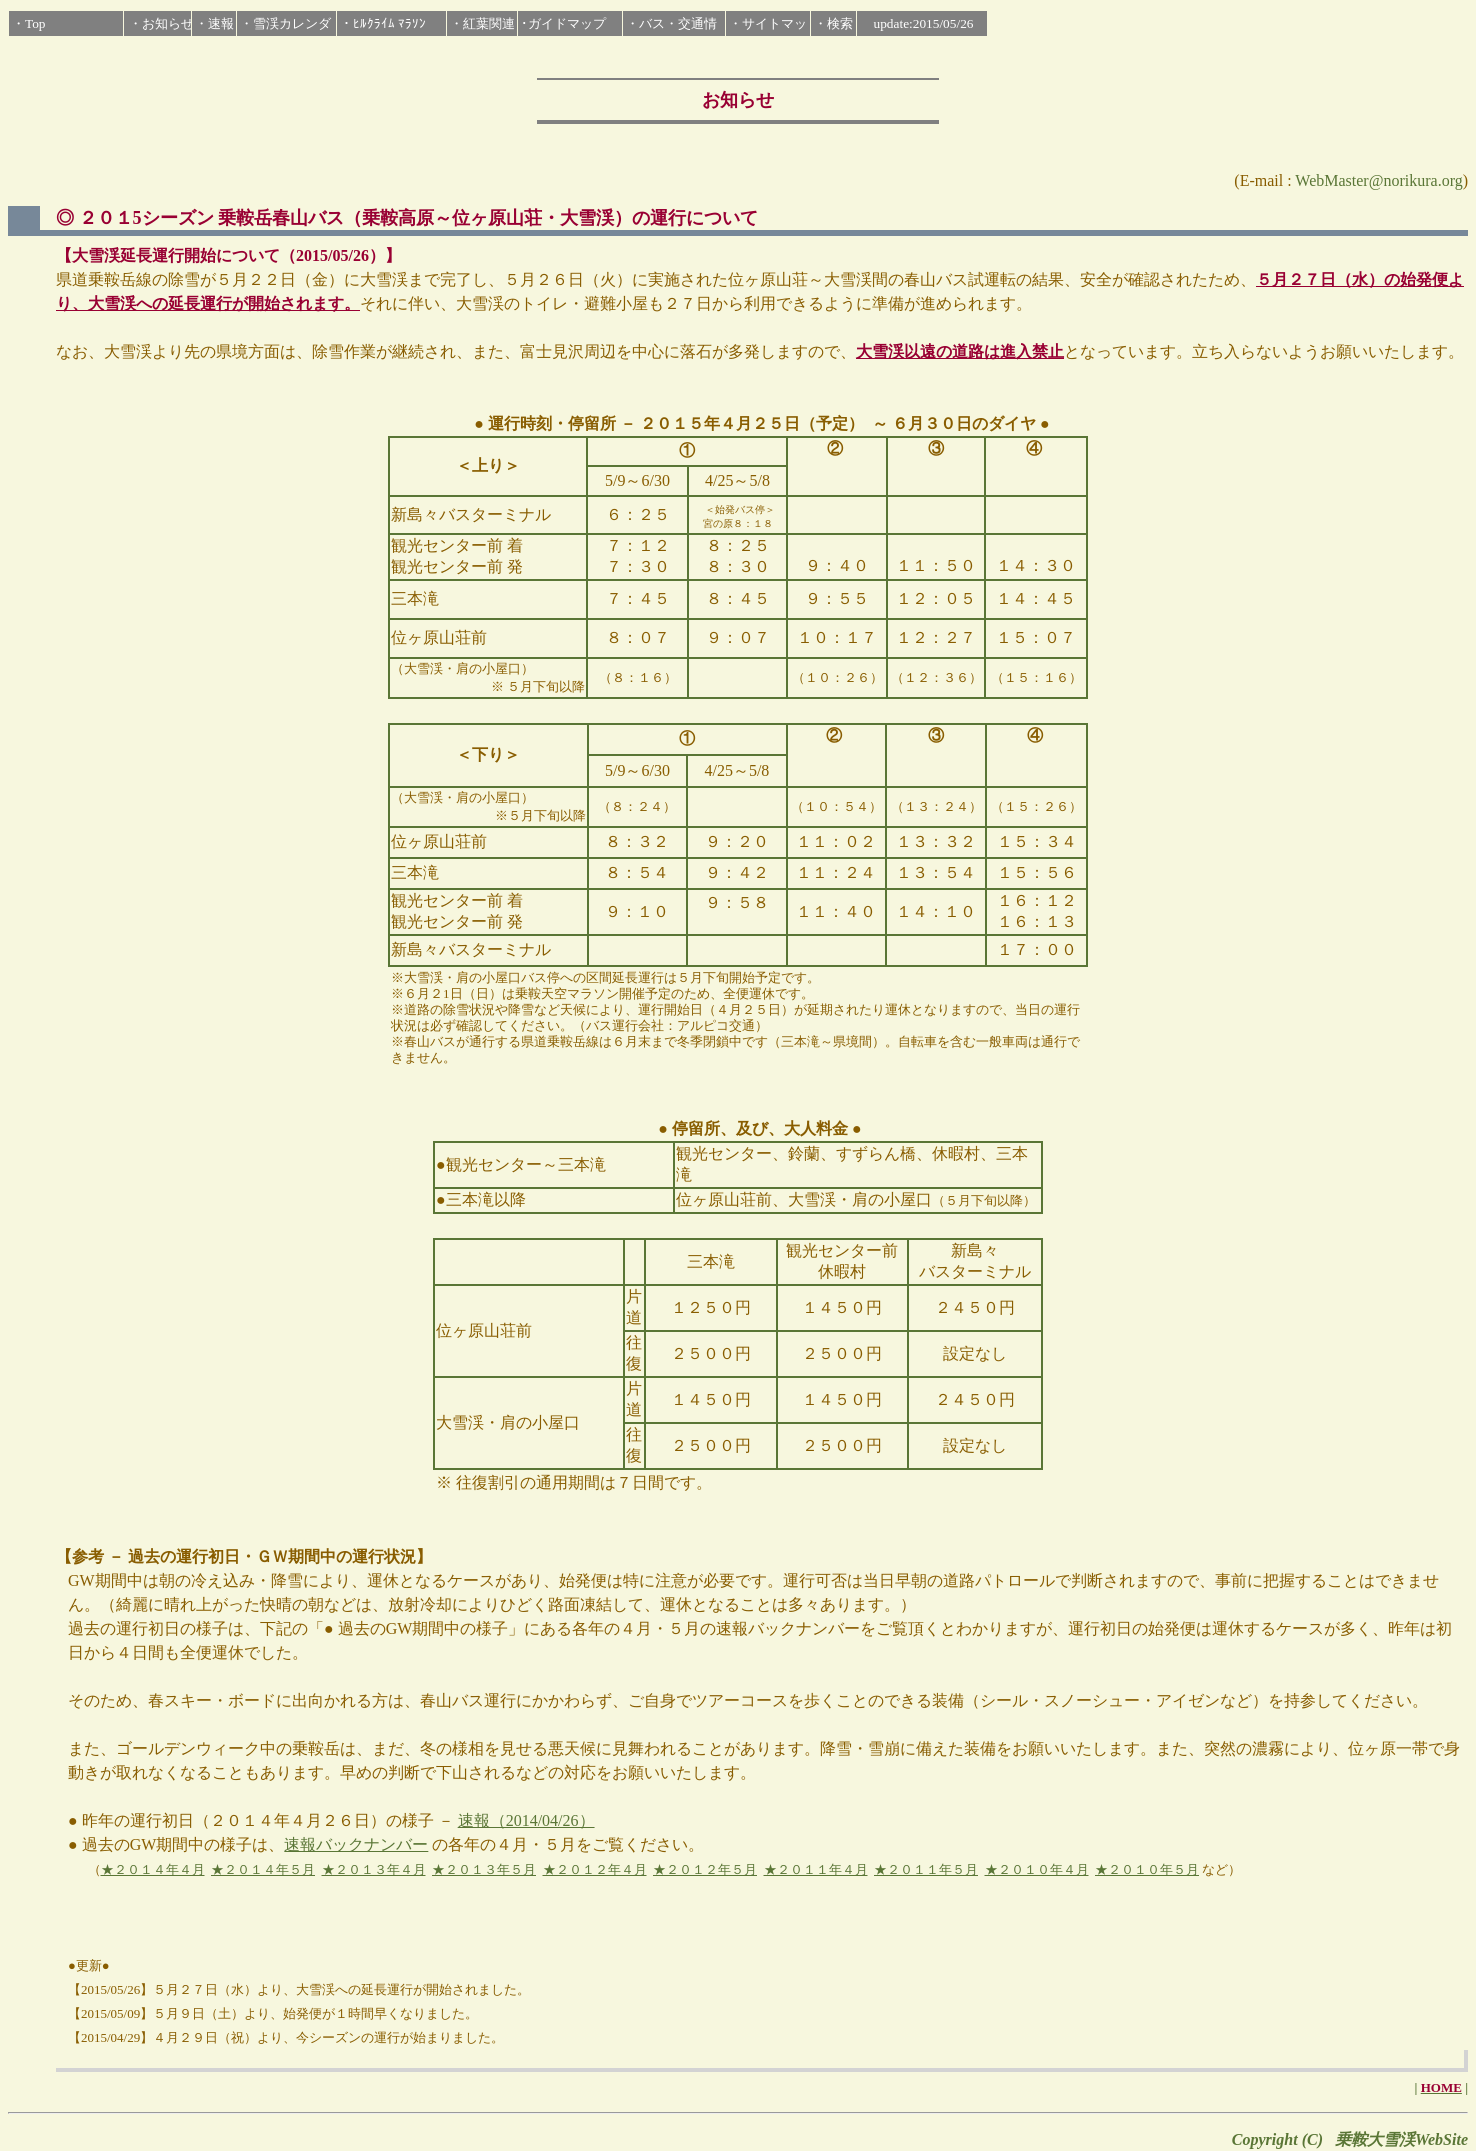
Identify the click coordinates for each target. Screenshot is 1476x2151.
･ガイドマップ (563, 23)
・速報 (214, 23)
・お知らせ (161, 23)
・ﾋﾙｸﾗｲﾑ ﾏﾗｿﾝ (383, 23)
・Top (29, 23)
